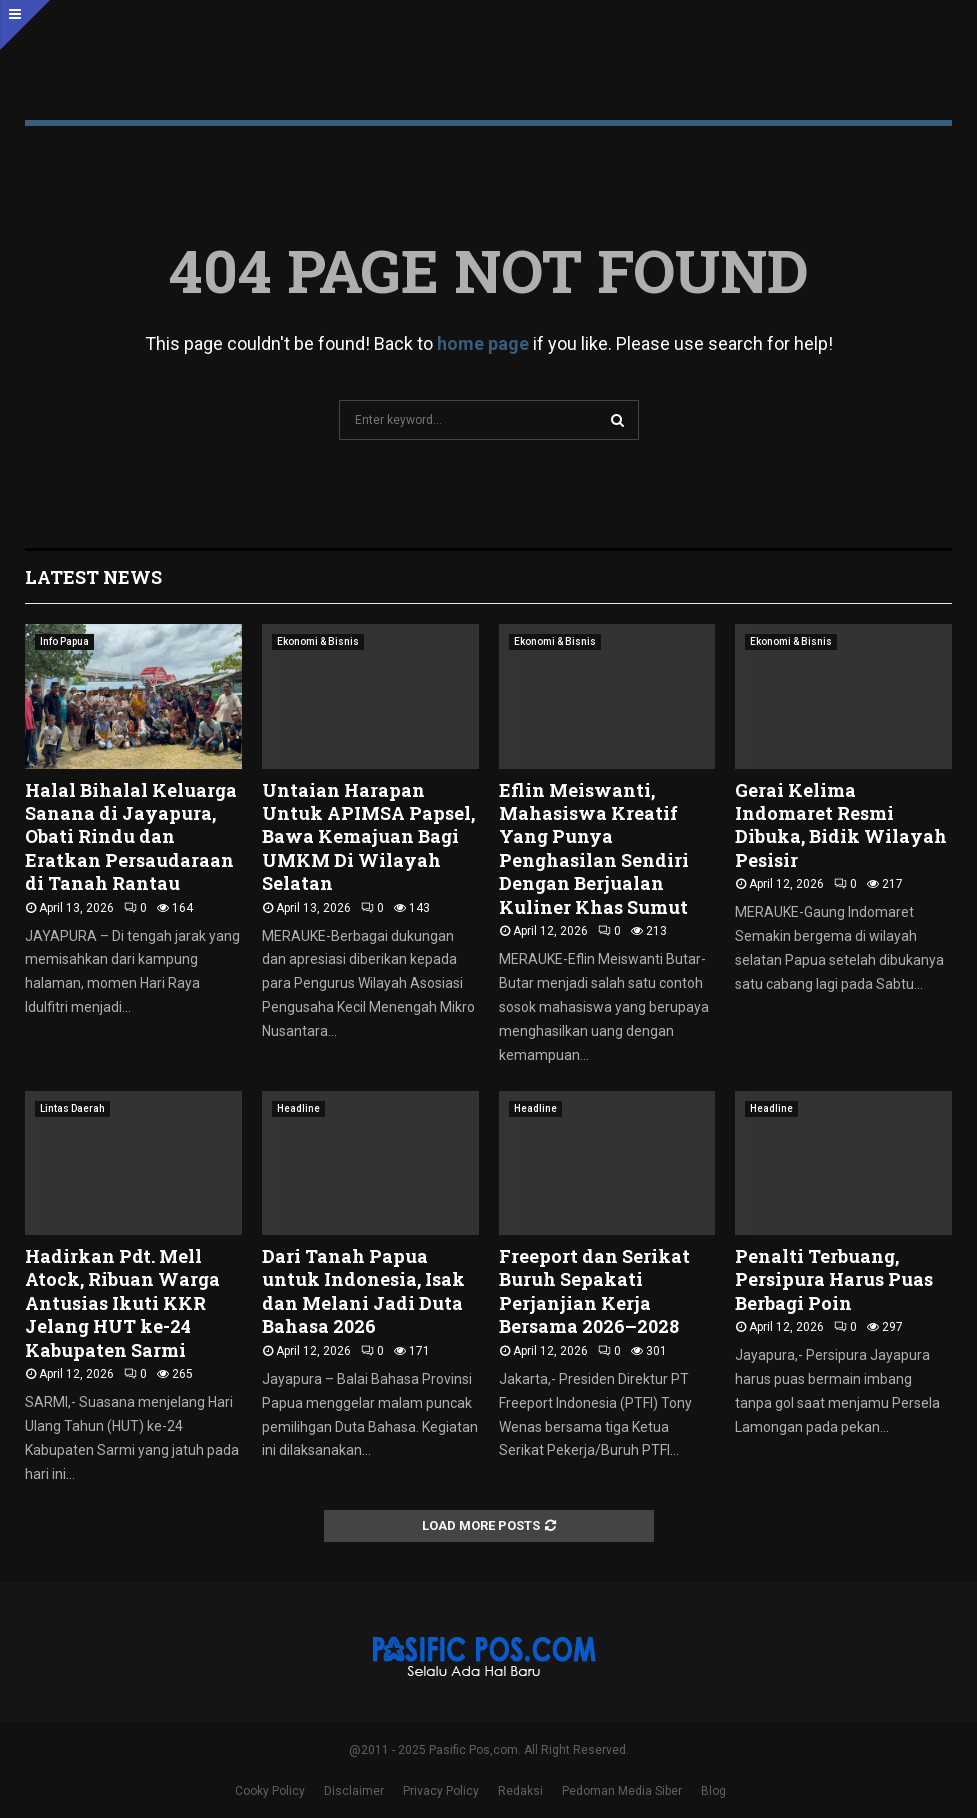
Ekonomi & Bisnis (318, 641)
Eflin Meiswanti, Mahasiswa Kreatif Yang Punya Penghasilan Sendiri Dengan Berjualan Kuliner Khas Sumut (594, 848)
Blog (713, 1791)
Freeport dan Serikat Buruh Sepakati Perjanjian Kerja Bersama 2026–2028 (594, 1291)
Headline (298, 1108)
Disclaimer (354, 1791)
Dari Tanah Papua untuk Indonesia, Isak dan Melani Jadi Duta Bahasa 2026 (363, 1291)
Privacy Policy (441, 1791)
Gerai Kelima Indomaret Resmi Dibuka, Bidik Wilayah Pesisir (841, 825)
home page (483, 343)
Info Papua (64, 641)
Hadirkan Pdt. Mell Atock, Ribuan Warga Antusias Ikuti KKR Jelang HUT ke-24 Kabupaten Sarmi (122, 1303)
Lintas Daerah (72, 1108)
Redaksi (520, 1791)
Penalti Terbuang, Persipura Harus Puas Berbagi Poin (834, 1279)
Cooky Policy (270, 1791)
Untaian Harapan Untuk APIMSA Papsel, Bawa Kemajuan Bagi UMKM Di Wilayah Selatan (368, 837)
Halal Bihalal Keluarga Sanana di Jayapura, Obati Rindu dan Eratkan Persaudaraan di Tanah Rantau (131, 837)
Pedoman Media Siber (622, 1791)
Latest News (93, 577)
